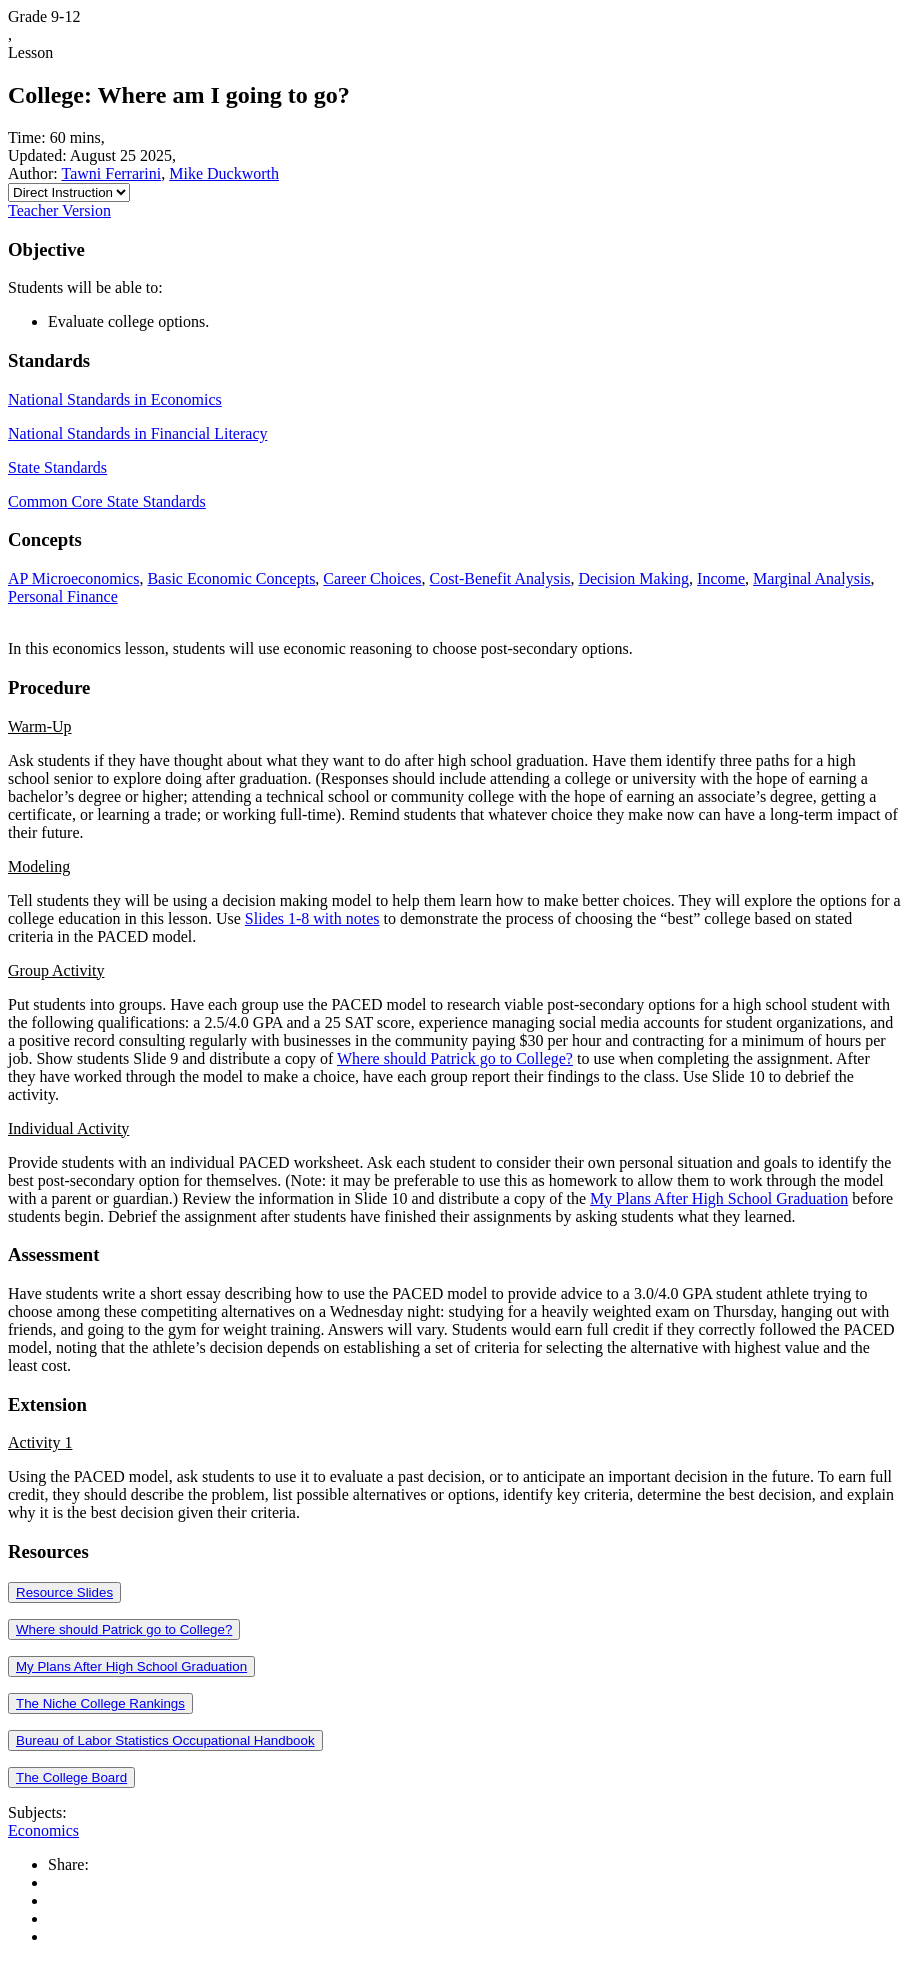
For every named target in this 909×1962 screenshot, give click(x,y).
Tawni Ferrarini (111, 173)
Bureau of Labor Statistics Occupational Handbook (165, 1740)
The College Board (71, 1777)
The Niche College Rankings (100, 1703)
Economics (43, 1830)
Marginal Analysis (811, 578)
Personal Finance (63, 596)
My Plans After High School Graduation (719, 1198)
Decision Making (633, 578)
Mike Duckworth (224, 173)
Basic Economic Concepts (231, 578)
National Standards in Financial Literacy (137, 433)
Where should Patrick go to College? (455, 1058)
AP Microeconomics (73, 578)
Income (721, 578)
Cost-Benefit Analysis (500, 578)
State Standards (57, 467)
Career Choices (372, 578)
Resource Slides (64, 1592)
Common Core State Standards (107, 501)
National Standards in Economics (115, 399)
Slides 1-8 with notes (312, 918)
